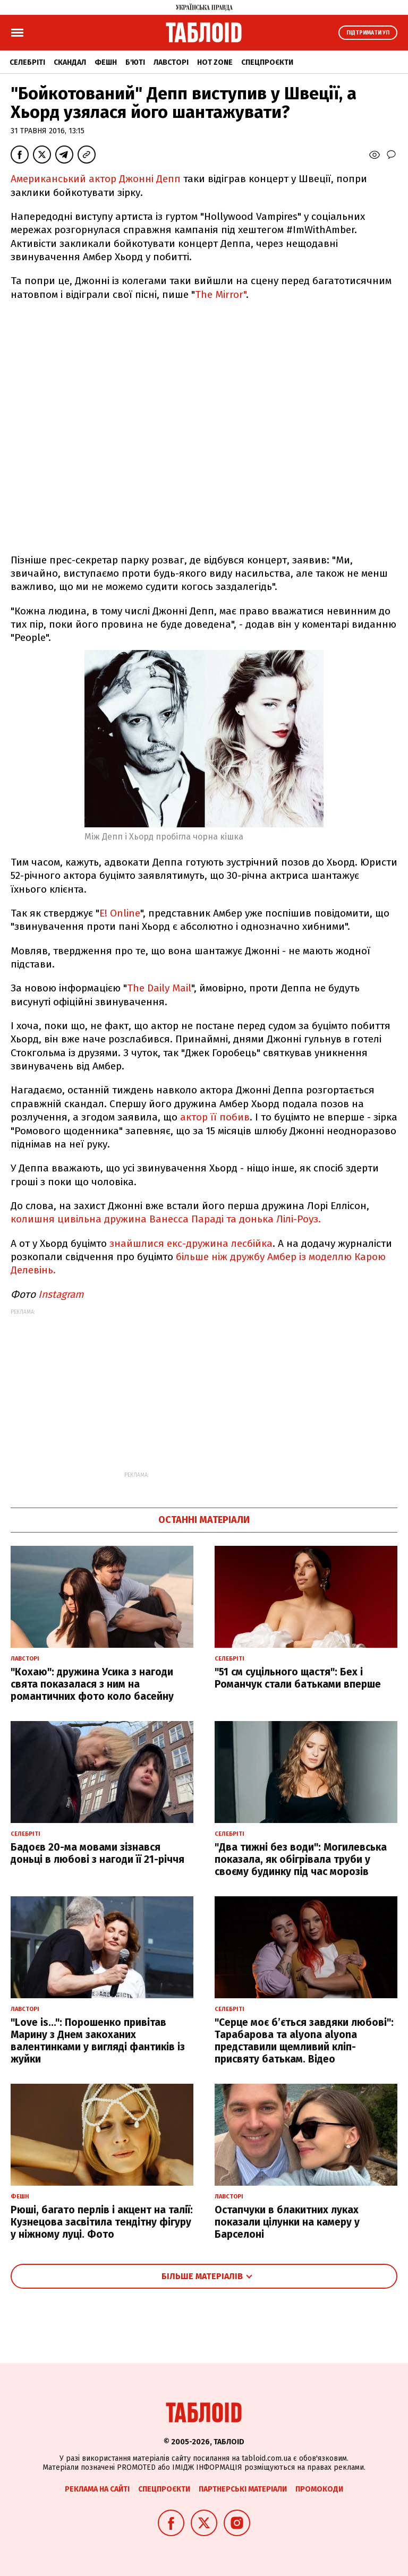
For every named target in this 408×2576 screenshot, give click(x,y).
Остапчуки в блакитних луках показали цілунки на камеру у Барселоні (287, 2222)
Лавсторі (171, 62)
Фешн (106, 62)
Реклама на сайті (97, 2489)
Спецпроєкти (267, 62)
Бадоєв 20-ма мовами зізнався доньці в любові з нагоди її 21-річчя (97, 1853)
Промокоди (319, 2489)
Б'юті (135, 62)
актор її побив (215, 1117)
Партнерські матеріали (243, 2489)
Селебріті (27, 62)
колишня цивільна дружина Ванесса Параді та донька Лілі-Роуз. (166, 1219)
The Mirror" (220, 294)
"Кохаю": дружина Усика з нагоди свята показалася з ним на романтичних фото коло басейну (92, 1684)
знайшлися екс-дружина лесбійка (191, 1243)
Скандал (70, 62)
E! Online (119, 913)
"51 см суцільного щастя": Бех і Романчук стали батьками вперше (298, 1678)
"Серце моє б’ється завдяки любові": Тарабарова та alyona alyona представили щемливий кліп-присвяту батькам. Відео (304, 2040)
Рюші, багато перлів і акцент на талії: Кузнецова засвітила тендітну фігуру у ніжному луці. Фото (102, 2222)
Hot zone (215, 62)
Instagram (60, 1294)
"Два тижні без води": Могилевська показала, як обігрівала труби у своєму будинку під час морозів (301, 1859)
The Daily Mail (159, 988)
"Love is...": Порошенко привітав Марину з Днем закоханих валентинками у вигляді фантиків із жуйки (98, 2040)
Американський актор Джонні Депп (96, 179)
